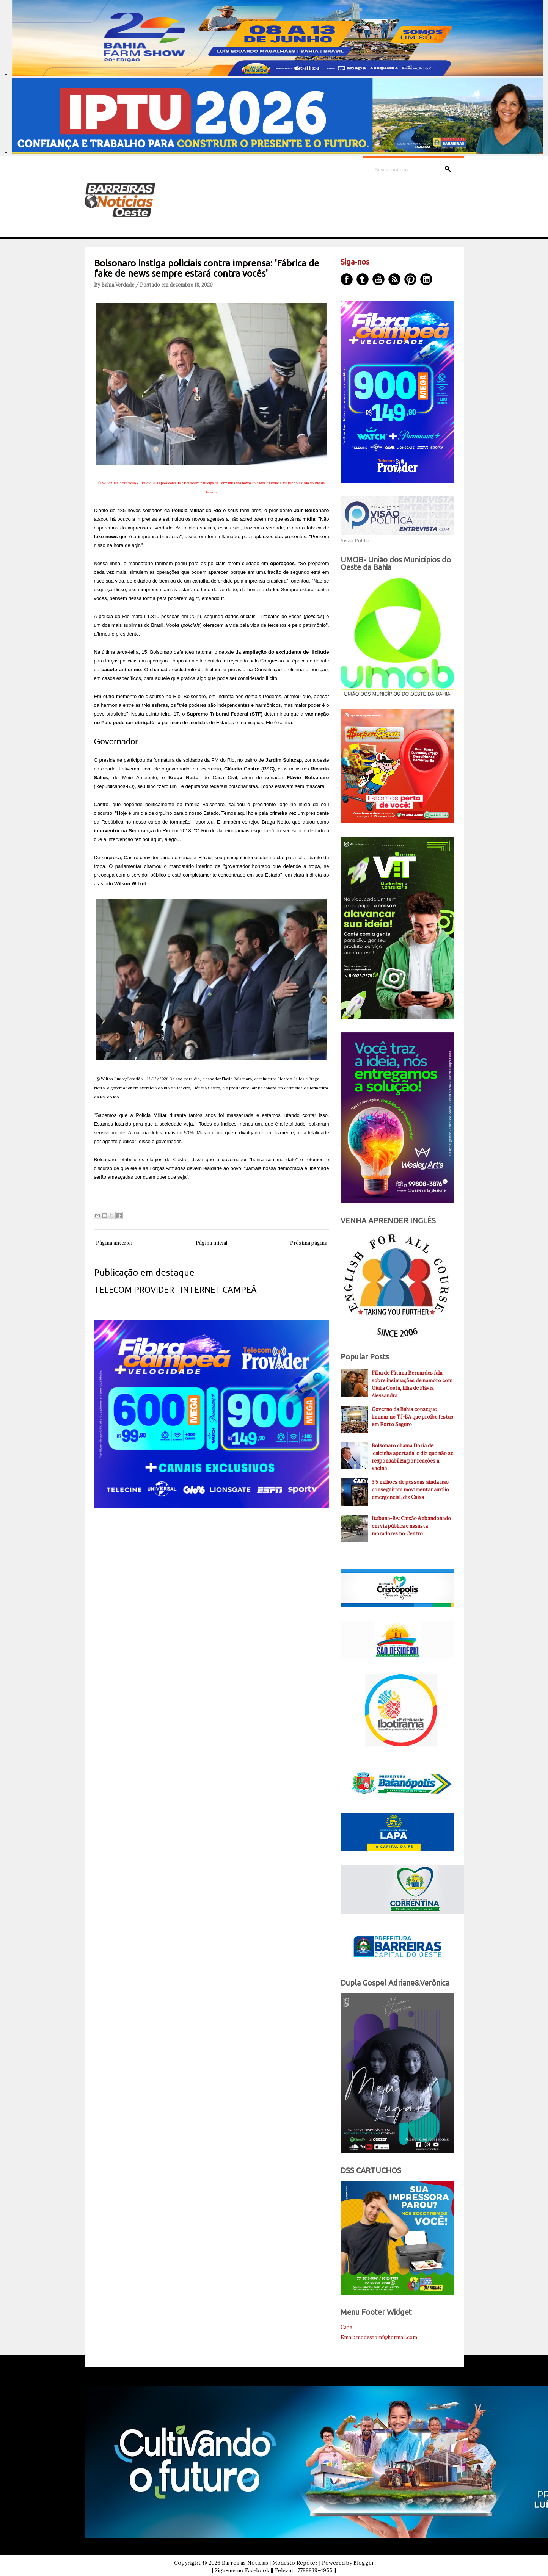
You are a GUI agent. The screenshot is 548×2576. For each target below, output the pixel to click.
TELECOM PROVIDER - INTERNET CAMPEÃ (175, 1289)
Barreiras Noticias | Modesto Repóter (270, 2562)
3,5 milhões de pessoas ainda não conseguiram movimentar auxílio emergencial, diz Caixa (410, 1489)
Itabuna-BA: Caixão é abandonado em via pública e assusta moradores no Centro (411, 1526)
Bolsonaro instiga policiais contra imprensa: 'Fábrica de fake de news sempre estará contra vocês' (206, 268)
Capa (346, 2327)
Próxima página (308, 1243)
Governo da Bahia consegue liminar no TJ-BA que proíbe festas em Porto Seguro (412, 1417)
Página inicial (211, 1243)
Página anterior (114, 1243)
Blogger (363, 2562)
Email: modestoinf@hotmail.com (379, 2337)
